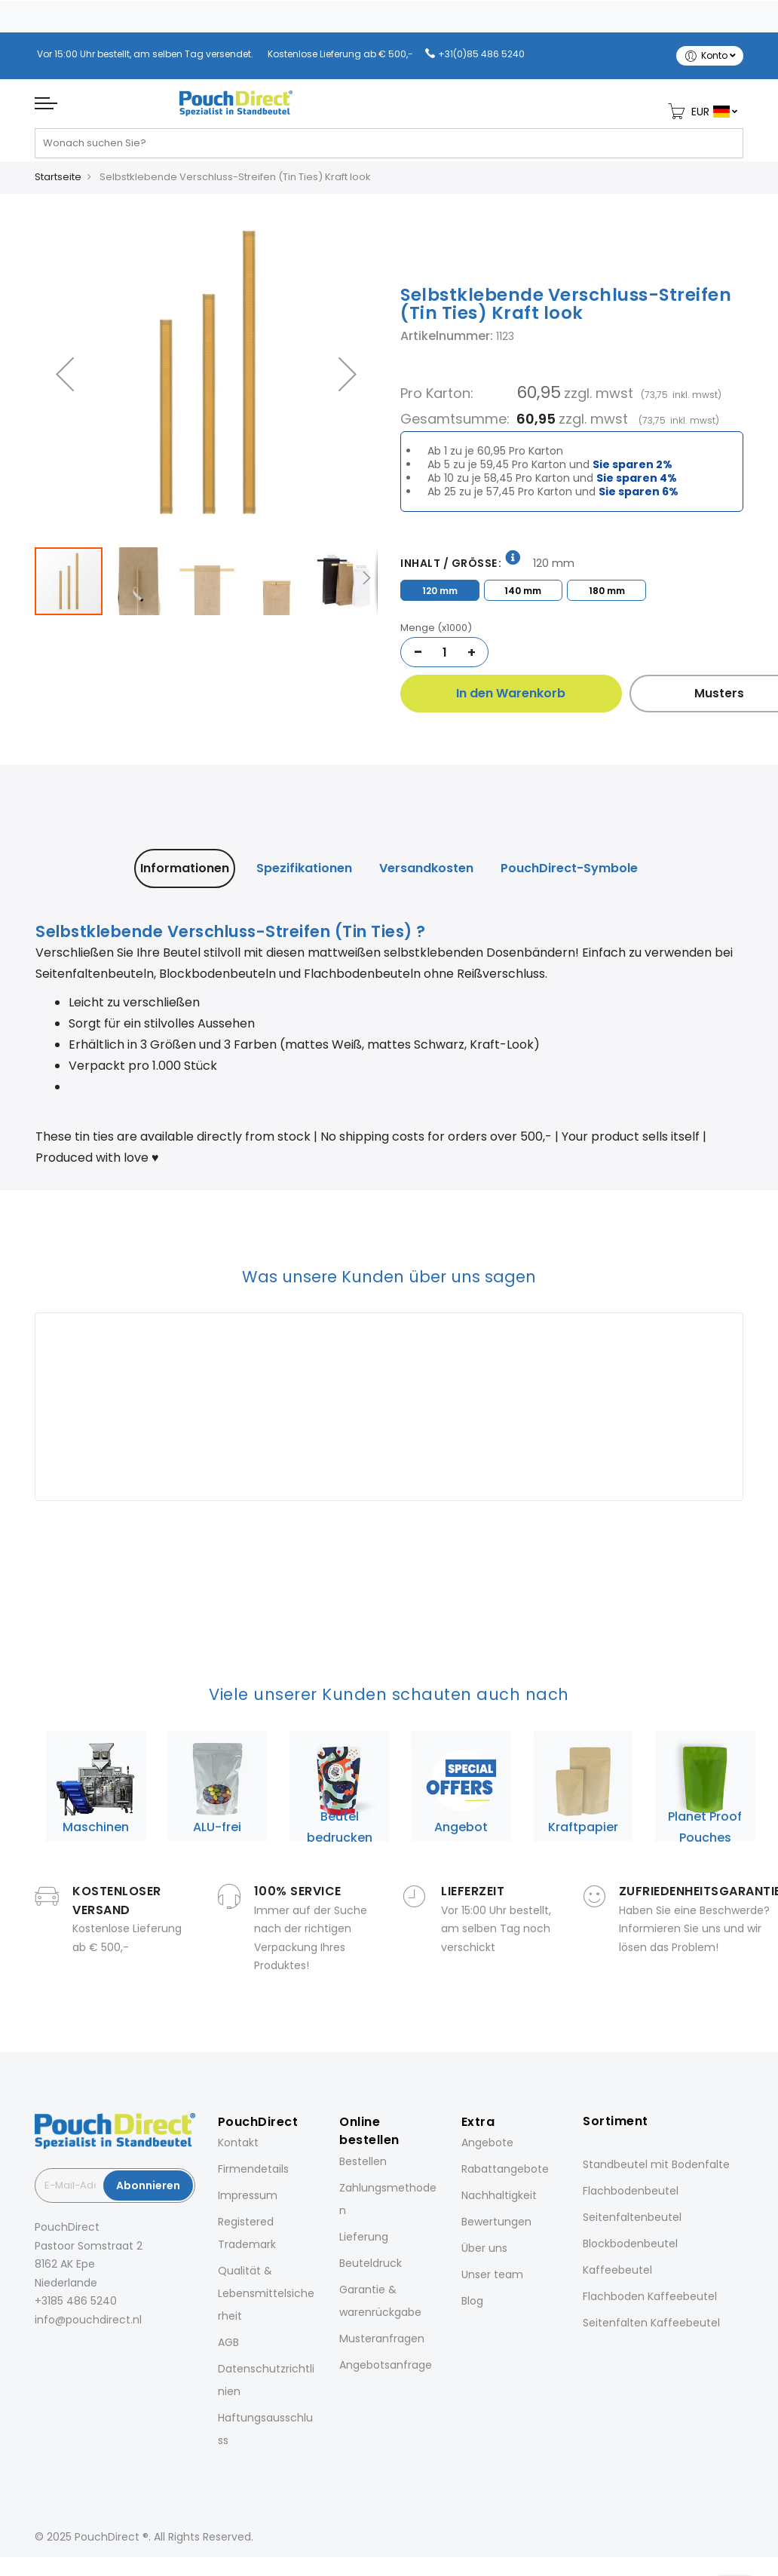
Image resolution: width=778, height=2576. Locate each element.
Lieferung (363, 2236)
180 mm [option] (607, 590)
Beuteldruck (370, 2263)
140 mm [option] (522, 590)
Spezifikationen (304, 868)
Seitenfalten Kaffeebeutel (651, 2322)
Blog (472, 2300)
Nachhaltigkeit (499, 2195)
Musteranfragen (381, 2338)
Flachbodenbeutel (630, 2190)
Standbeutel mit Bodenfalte (656, 2164)
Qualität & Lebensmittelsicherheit (266, 2293)
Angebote (487, 2142)
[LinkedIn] (80, 2353)
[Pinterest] (101, 2353)
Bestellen (363, 2161)
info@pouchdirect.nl (88, 2319)
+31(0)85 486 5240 (481, 53)
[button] (65, 374)
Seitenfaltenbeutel (632, 2217)
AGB (228, 2342)
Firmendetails (253, 2168)
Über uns (484, 2248)
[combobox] (389, 149)
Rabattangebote (505, 2168)
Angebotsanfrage (385, 2364)
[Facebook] (38, 2353)
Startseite (58, 177)
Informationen (184, 868)
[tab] (185, 868)
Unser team (492, 2274)
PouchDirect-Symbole (569, 868)
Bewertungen (496, 2221)
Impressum (247, 2195)
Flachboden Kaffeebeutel (650, 2296)
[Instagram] (59, 2353)
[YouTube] (122, 2353)
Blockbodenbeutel (630, 2243)
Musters (661, 693)
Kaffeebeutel (617, 2269)
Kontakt (238, 2142)
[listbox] (571, 588)
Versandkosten (426, 868)
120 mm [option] (440, 590)
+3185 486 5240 (76, 2300)
